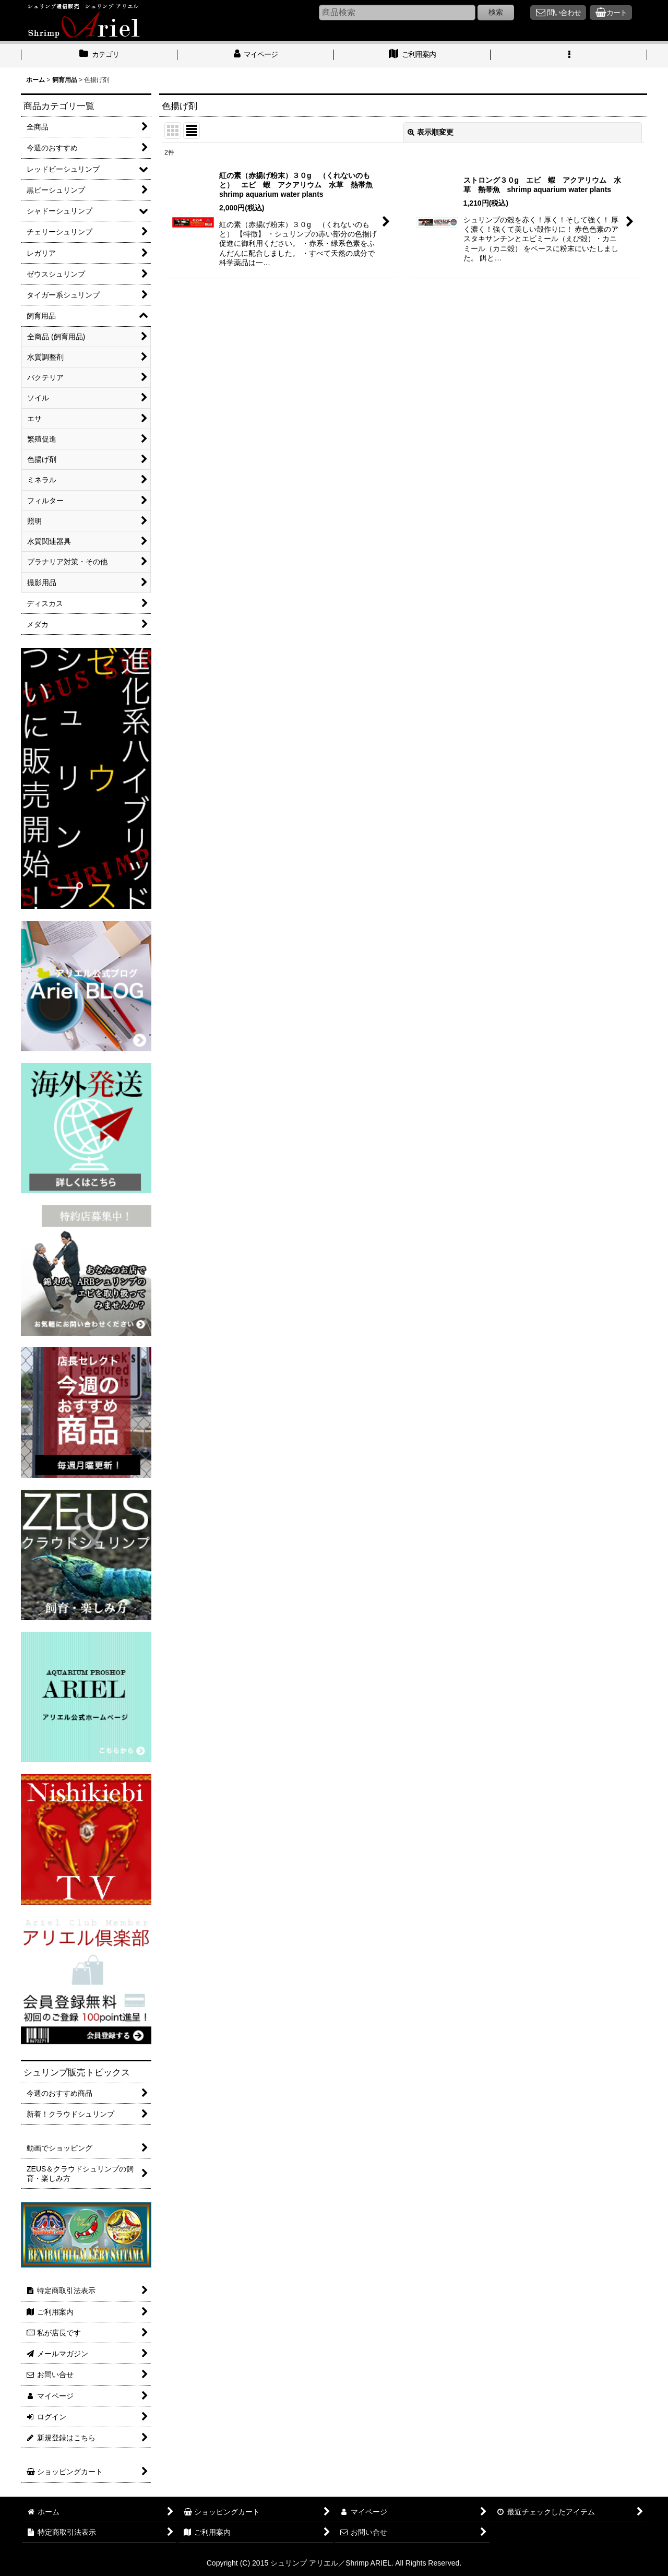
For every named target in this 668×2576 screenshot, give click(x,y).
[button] (569, 55)
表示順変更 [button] (431, 132)
